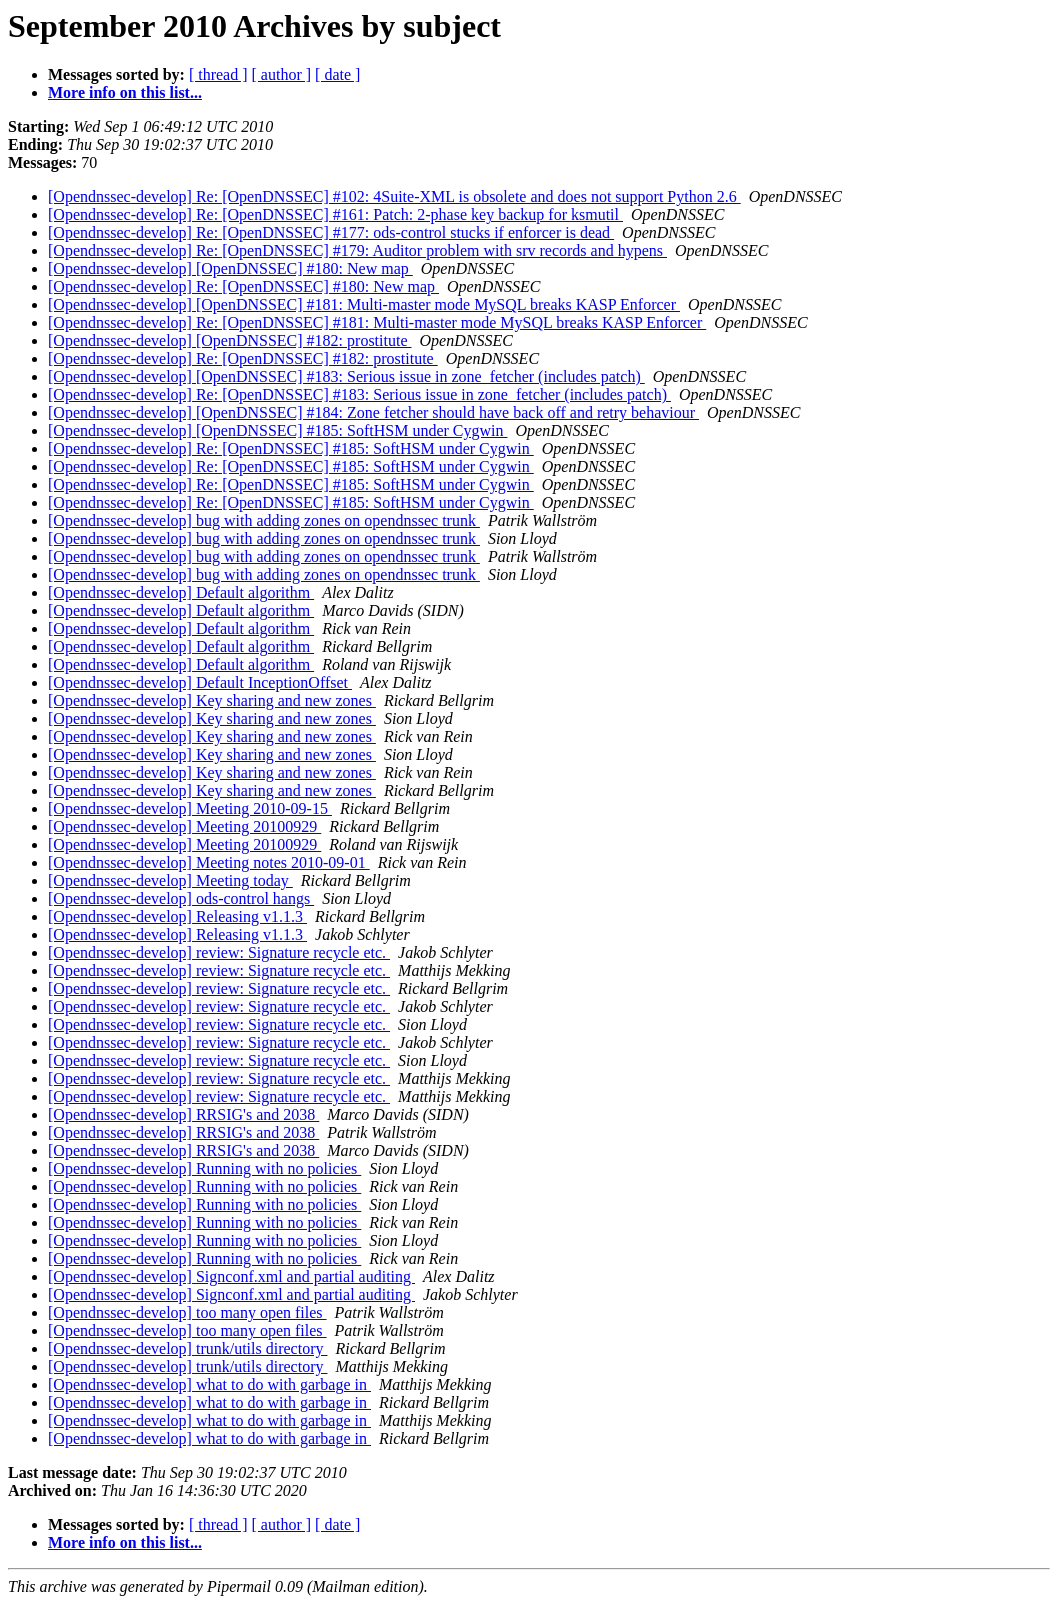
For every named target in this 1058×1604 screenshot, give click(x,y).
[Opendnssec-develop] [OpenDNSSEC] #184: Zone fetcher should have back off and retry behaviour (373, 412)
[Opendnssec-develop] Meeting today (170, 880)
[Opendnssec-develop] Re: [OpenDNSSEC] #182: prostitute (243, 358)
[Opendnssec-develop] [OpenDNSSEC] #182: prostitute (230, 340)
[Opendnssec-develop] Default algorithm (181, 592)
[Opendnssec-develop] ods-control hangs (181, 898)
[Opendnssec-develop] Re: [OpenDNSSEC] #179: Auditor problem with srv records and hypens (357, 250)
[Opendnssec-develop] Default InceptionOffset (200, 682)
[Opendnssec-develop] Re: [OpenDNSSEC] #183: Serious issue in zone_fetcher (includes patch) (359, 394)
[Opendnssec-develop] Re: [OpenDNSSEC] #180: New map (243, 286)
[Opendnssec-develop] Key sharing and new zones (212, 700)
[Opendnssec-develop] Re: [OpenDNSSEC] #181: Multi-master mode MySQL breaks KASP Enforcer (377, 322)
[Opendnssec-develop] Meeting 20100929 (184, 826)
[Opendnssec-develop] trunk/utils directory (187, 1348)
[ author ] (282, 74)
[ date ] (337, 74)
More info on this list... (125, 92)
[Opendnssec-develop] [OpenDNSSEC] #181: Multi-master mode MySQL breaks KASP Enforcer (364, 304)
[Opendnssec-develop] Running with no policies (204, 1168)
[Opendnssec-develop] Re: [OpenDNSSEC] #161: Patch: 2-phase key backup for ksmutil (335, 214)
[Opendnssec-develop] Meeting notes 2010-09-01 (209, 862)
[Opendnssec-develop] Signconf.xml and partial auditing (231, 1276)
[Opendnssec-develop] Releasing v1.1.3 (177, 916)
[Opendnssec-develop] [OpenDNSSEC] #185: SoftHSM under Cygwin (278, 430)
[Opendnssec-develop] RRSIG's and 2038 (183, 1114)
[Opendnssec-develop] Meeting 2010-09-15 (190, 808)
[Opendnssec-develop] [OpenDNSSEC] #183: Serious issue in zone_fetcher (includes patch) (346, 376)
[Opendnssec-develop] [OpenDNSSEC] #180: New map (230, 268)
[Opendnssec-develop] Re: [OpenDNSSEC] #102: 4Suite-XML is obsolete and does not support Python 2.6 (394, 196)
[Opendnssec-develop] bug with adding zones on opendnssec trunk (264, 520)
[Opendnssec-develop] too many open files (187, 1312)
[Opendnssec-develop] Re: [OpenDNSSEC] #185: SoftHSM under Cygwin (291, 448)
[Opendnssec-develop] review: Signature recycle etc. (219, 952)
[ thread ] (218, 74)
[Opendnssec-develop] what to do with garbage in (209, 1384)
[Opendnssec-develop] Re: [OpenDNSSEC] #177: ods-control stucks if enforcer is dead (331, 232)
